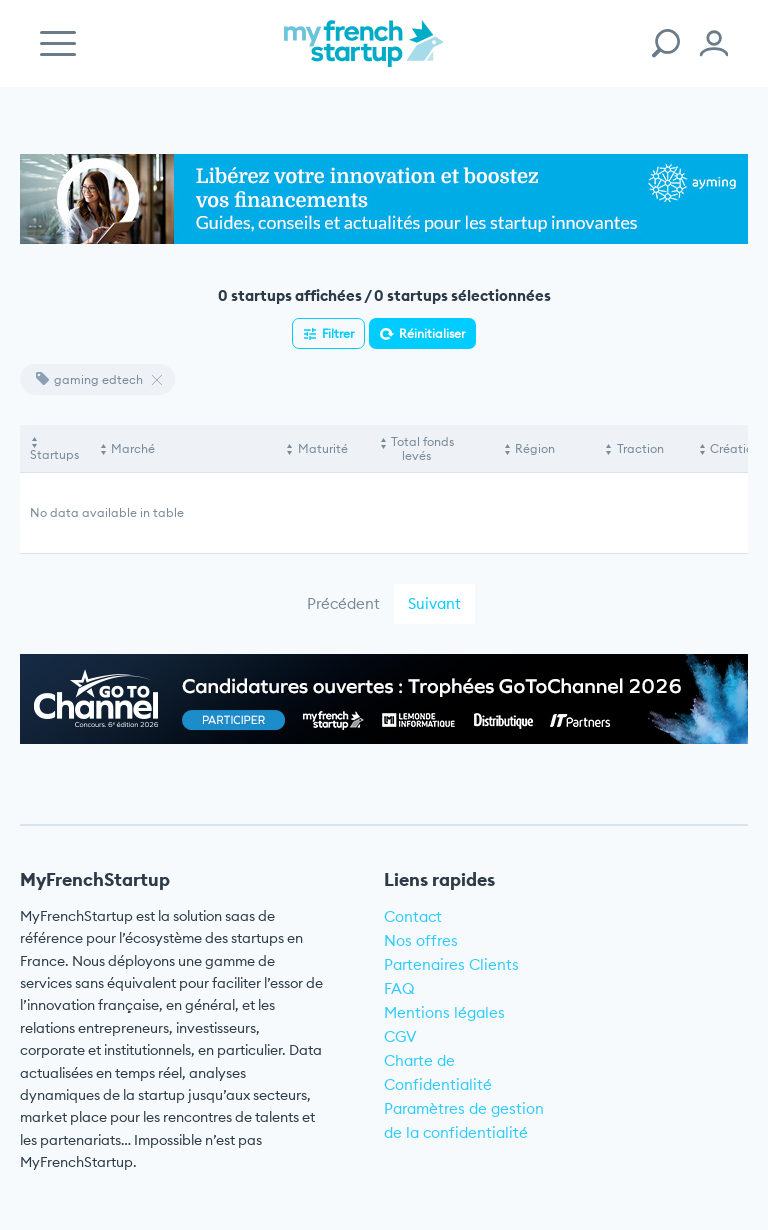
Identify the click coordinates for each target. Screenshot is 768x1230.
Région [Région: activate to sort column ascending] (535, 448)
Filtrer (338, 333)
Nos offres (421, 940)
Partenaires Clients (451, 964)
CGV (400, 1036)
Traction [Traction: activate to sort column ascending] (640, 448)
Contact (413, 916)
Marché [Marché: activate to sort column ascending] (133, 448)
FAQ (399, 988)
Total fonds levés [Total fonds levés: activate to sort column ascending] (422, 448)
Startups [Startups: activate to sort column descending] (54, 454)
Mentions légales (444, 1012)
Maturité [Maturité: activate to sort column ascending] (323, 448)
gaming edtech (89, 379)
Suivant (434, 603)
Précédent (343, 603)
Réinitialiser (432, 333)
